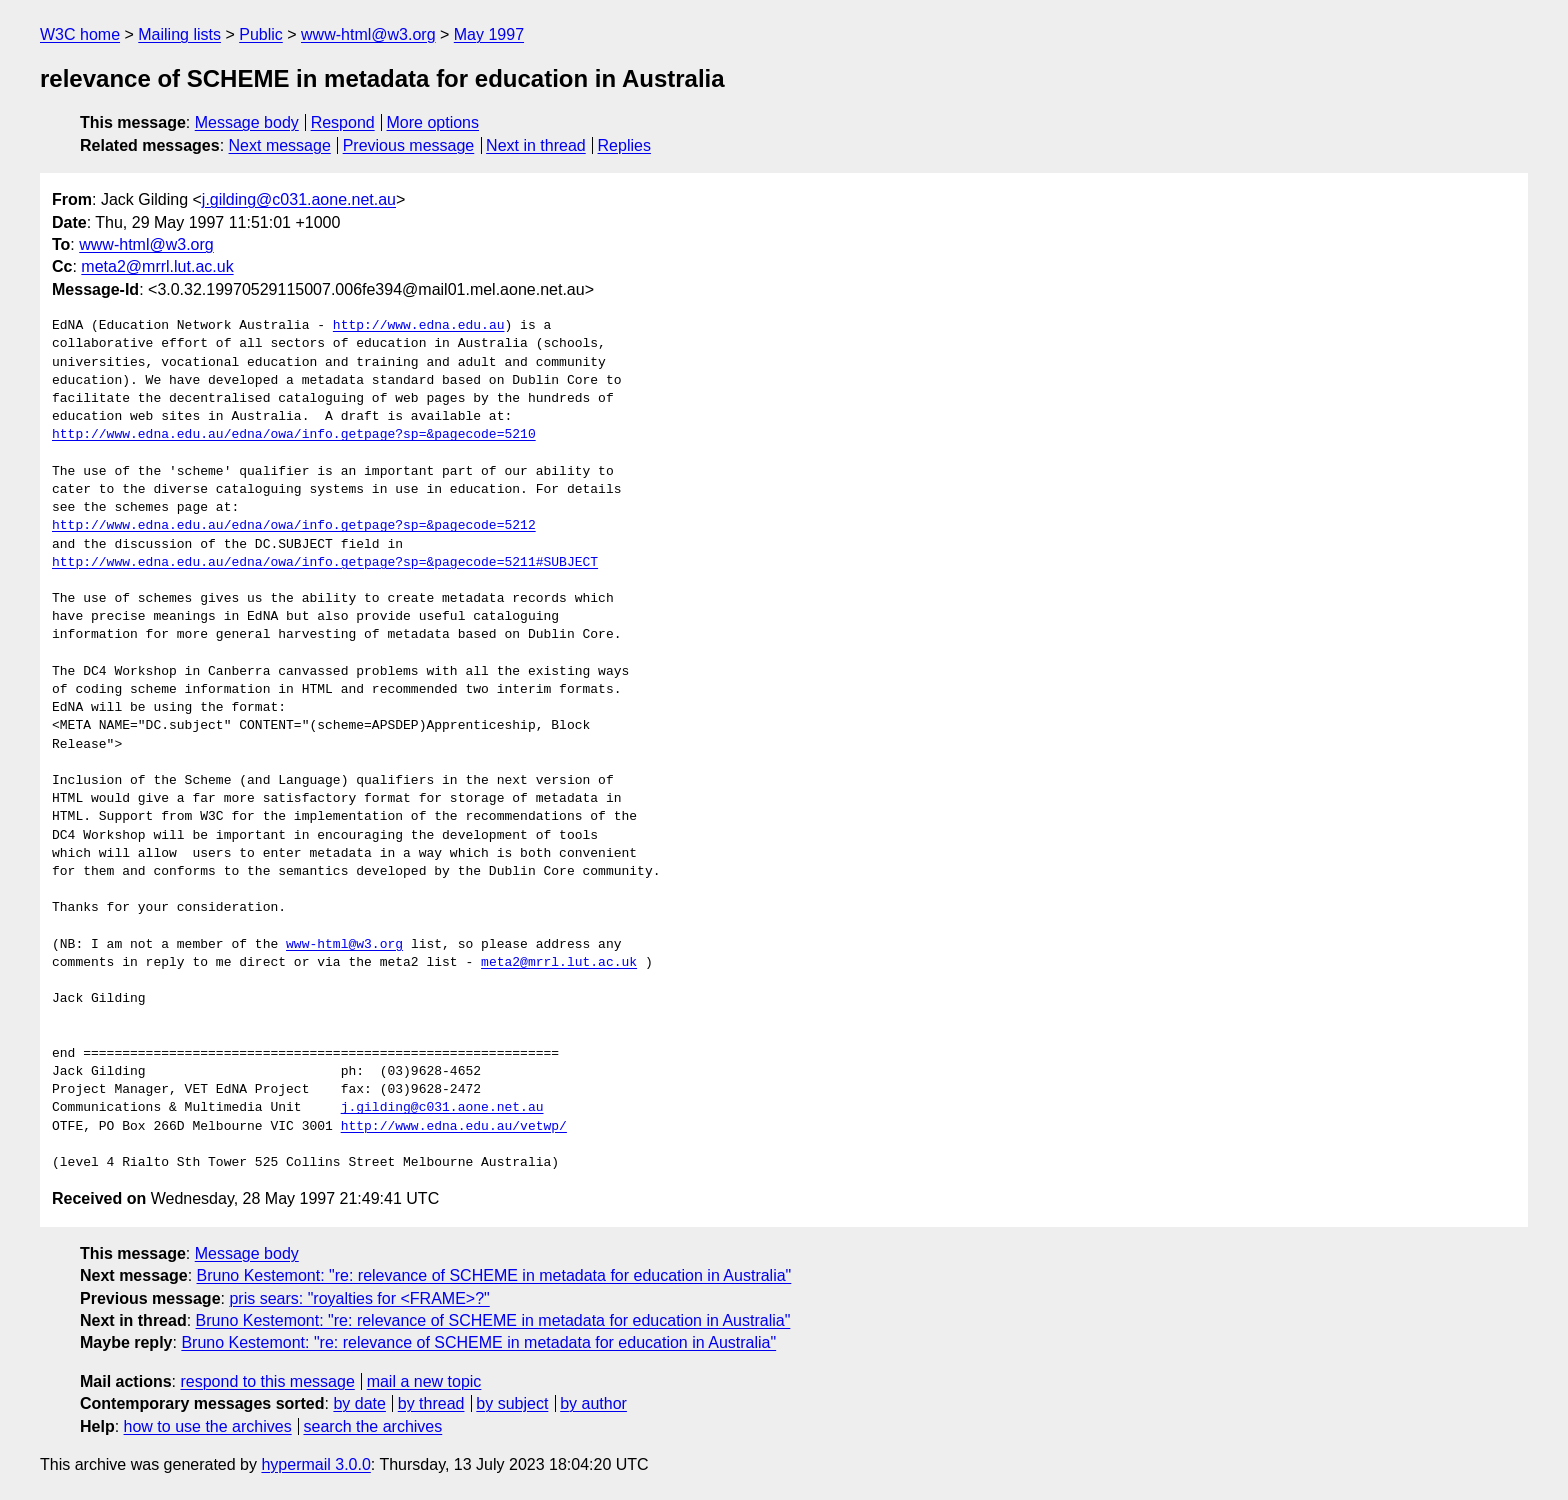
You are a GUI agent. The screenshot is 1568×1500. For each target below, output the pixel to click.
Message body (247, 122)
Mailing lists (179, 34)
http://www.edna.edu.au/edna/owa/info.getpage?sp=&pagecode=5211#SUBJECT (325, 563)
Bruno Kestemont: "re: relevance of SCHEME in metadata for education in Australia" (494, 1275)
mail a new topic (424, 1381)
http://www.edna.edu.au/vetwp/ (454, 1127)
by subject (512, 1403)
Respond (343, 122)
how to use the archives (208, 1426)
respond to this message (267, 1381)
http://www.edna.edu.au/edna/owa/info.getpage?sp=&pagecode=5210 (294, 435)
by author (593, 1403)
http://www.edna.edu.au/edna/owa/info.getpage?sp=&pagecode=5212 (294, 526)
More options (433, 122)
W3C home (80, 34)
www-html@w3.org (368, 34)
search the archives (373, 1426)
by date (359, 1403)
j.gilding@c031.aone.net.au (299, 199)
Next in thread (536, 145)
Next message (280, 145)
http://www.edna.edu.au (419, 326)
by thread (431, 1403)
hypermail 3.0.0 (315, 1464)
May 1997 (489, 34)
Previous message (409, 145)
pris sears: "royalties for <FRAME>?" (359, 1298)
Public (261, 34)
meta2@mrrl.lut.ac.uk (157, 266)
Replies (624, 145)
